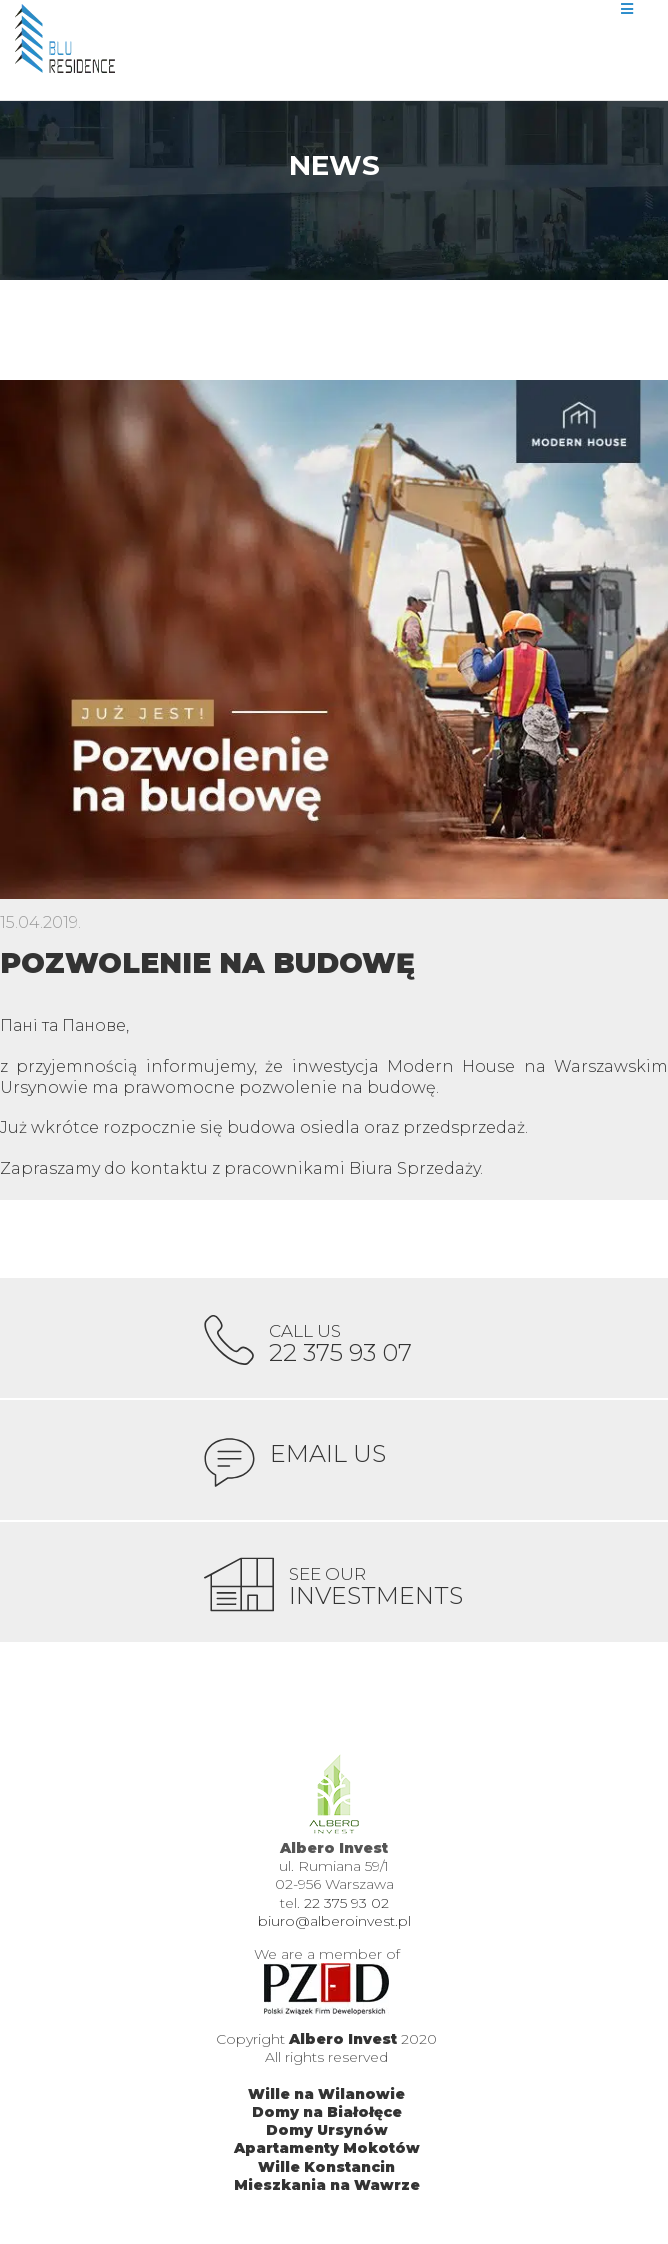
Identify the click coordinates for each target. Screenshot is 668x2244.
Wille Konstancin (326, 2167)
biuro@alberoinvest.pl (334, 1921)
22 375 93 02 (346, 1903)
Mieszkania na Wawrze (327, 2185)
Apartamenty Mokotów (327, 2148)
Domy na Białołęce (327, 2112)
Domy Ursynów (327, 2130)
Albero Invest (343, 2039)
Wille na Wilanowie (326, 2094)
